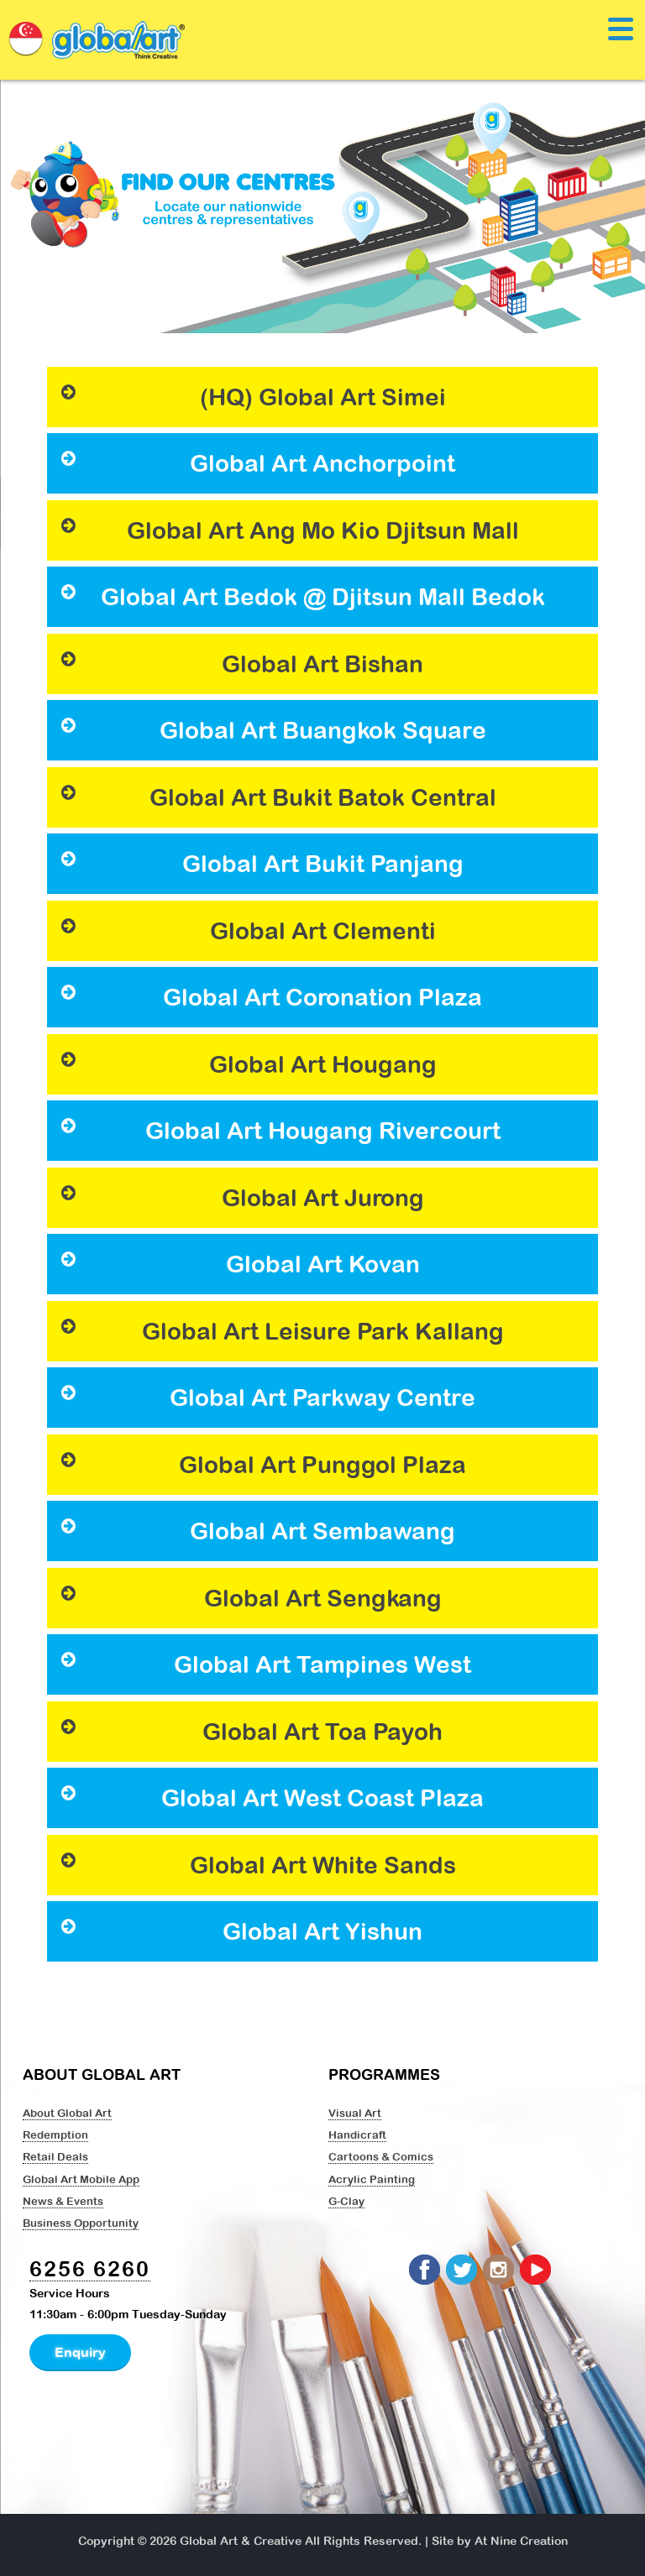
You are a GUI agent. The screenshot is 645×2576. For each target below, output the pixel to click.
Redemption (55, 2134)
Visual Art (354, 2112)
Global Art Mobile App (81, 2179)
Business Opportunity (81, 2222)
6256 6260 (89, 2268)
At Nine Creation (521, 2540)
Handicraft (357, 2134)
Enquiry (80, 2351)
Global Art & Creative (241, 2540)
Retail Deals (55, 2156)
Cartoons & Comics (380, 2156)
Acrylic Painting (371, 2179)
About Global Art (67, 2112)
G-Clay (346, 2201)
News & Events (63, 2201)
